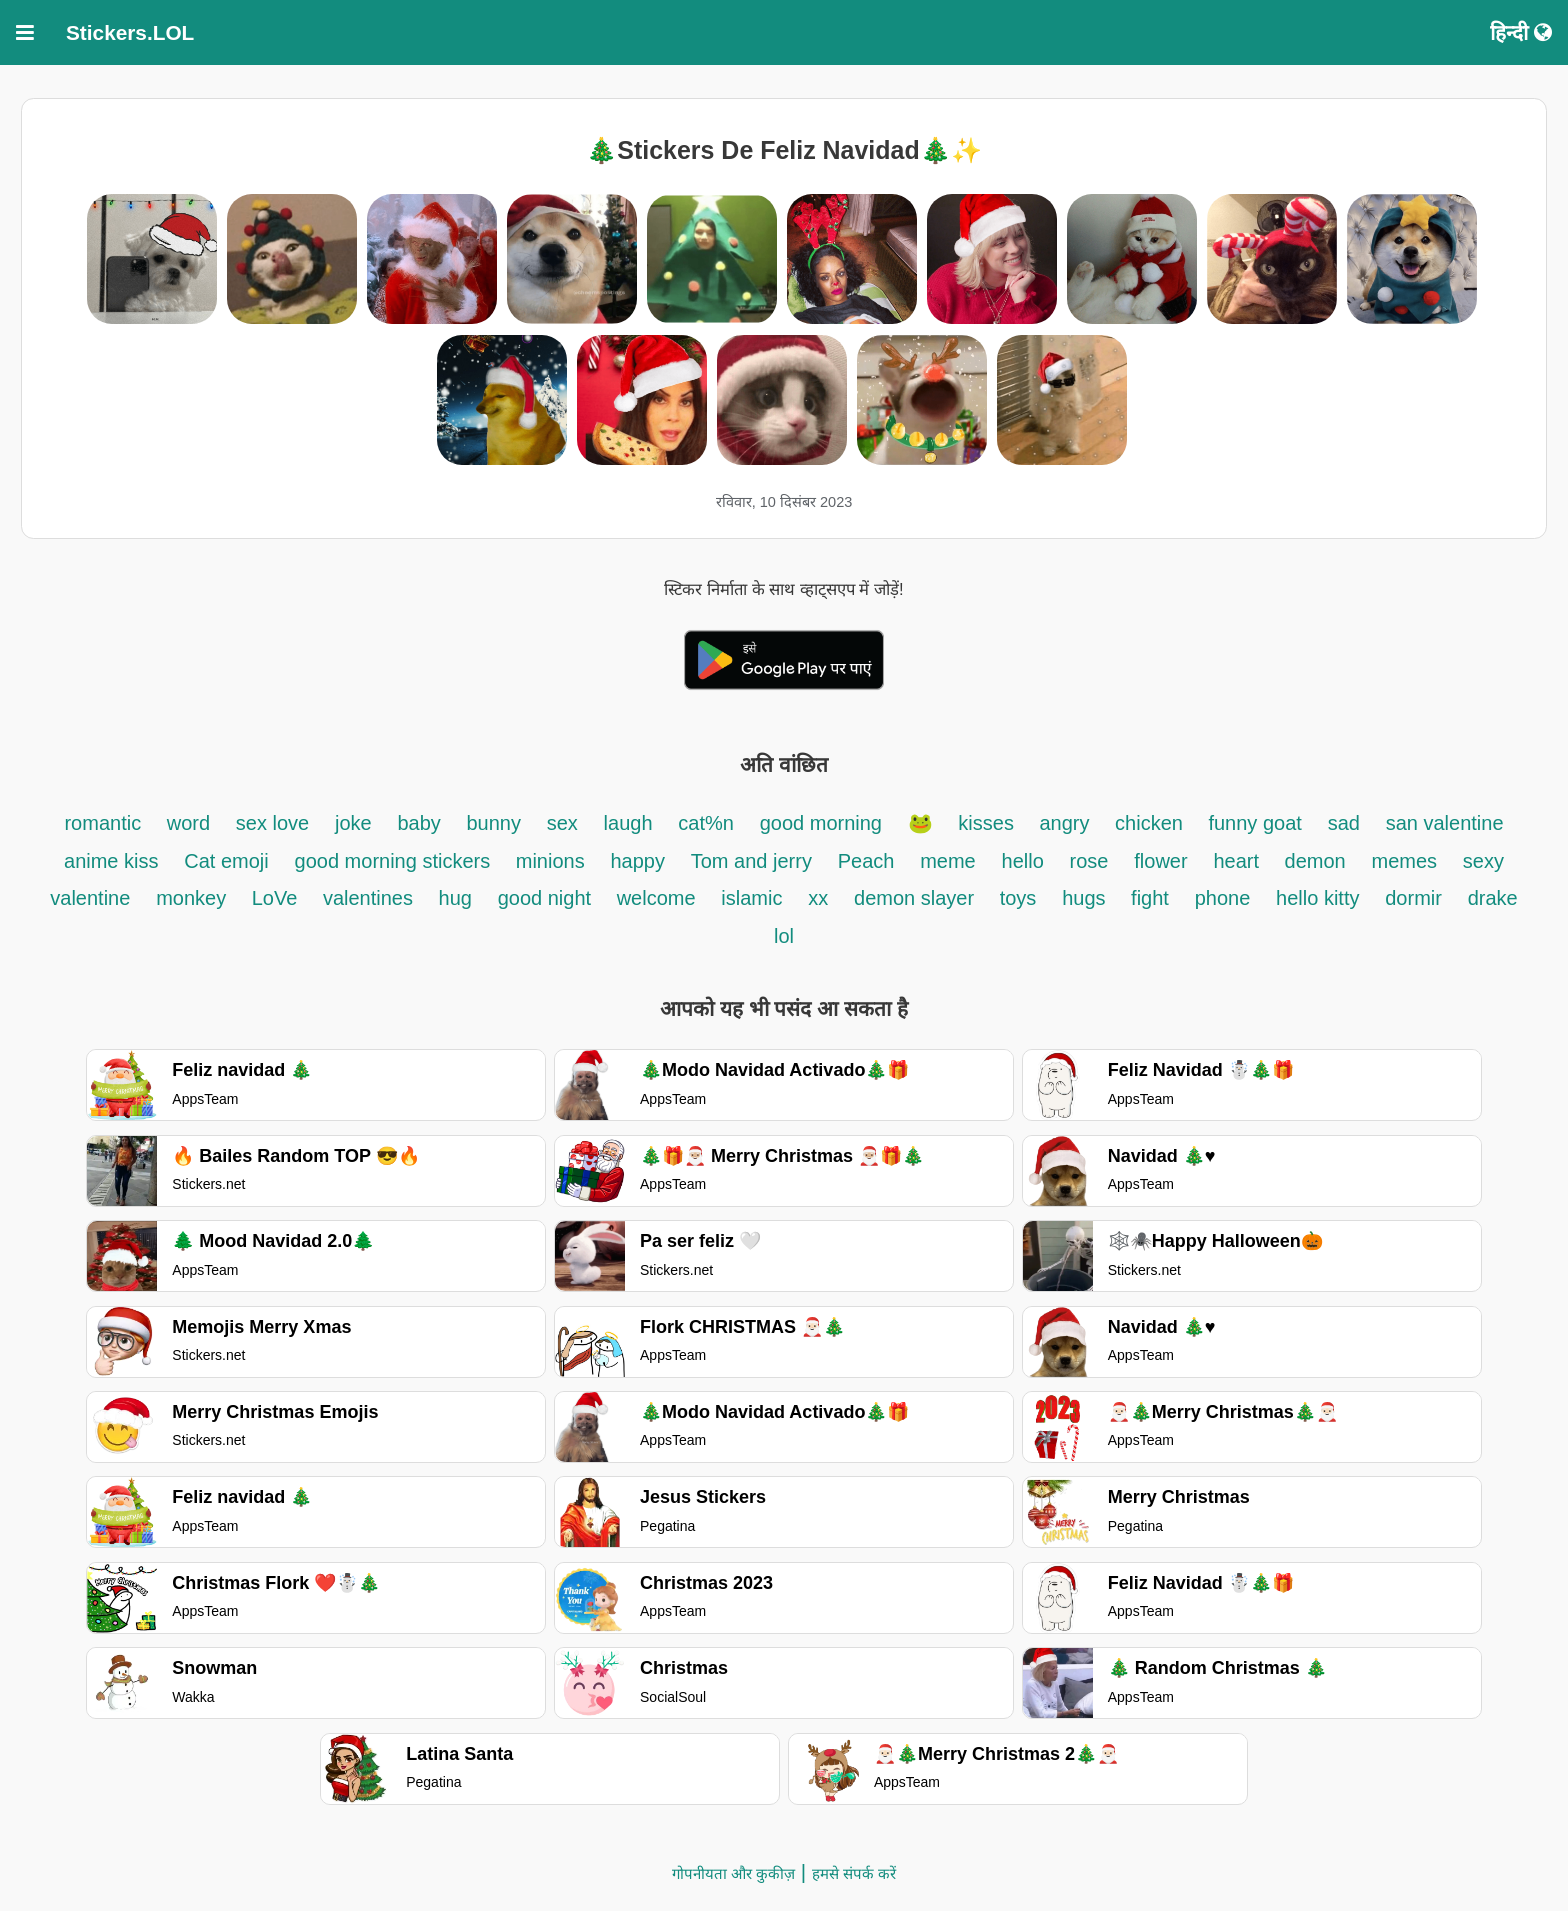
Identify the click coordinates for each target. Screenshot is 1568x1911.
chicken (1151, 823)
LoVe (277, 898)
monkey (194, 898)
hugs (1086, 898)
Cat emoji (226, 861)
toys (1018, 898)
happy (637, 861)
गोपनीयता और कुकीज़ (733, 1873)
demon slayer (917, 898)
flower (1160, 861)
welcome (656, 898)
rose (1089, 861)
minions (550, 861)
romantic (105, 823)
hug (455, 898)
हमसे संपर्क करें (854, 1873)
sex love (272, 823)
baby (421, 823)
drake (1493, 898)
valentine (90, 898)
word (188, 823)
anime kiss (111, 861)
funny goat (1254, 823)
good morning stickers (395, 861)
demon (1315, 861)
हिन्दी (1521, 32)
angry (1067, 823)
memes (1405, 861)
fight (1150, 898)
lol (784, 936)
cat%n (706, 823)
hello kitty (1317, 898)
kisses (988, 823)
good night (547, 898)
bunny (493, 823)
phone (1223, 898)
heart (1238, 861)
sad (1344, 823)
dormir (1413, 898)
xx (818, 898)
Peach (866, 861)
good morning (824, 823)
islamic (751, 898)
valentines (371, 898)
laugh (628, 823)
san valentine (1445, 823)
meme (948, 861)
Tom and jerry (751, 861)
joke (353, 823)
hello (1023, 861)
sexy (1483, 861)
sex (562, 823)
